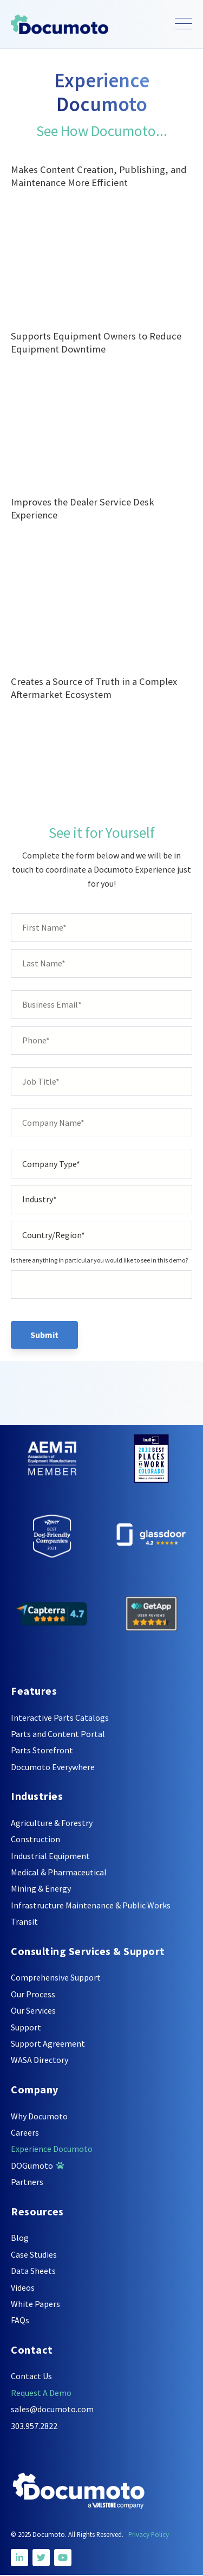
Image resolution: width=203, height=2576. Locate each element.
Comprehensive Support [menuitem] (56, 1977)
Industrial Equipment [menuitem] (50, 1855)
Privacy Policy (148, 2534)
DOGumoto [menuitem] (37, 2165)
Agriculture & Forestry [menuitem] (52, 1822)
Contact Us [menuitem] (31, 2375)
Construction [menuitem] (35, 1839)
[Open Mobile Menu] (183, 24)
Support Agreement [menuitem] (48, 2043)
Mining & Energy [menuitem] (41, 1888)
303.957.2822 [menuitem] (34, 2425)
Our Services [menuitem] (33, 2010)
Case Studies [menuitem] (34, 2254)
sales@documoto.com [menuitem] (52, 2409)
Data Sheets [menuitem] (33, 2270)
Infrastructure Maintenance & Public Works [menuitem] (91, 1905)
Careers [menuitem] (25, 2132)
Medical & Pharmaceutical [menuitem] (59, 1872)
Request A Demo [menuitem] (41, 2392)
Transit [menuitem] (24, 1921)
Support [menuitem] (26, 2027)
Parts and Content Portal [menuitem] (58, 1733)
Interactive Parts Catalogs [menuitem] (60, 1717)
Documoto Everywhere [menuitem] (53, 1766)
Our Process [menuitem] (33, 1994)
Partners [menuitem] (27, 2181)
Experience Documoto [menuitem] (52, 2148)
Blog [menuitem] (20, 2237)
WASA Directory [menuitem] (39, 2059)
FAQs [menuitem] (20, 2320)
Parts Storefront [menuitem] (42, 1750)
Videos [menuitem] (23, 2287)
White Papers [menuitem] (35, 2303)
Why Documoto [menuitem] (39, 2116)
